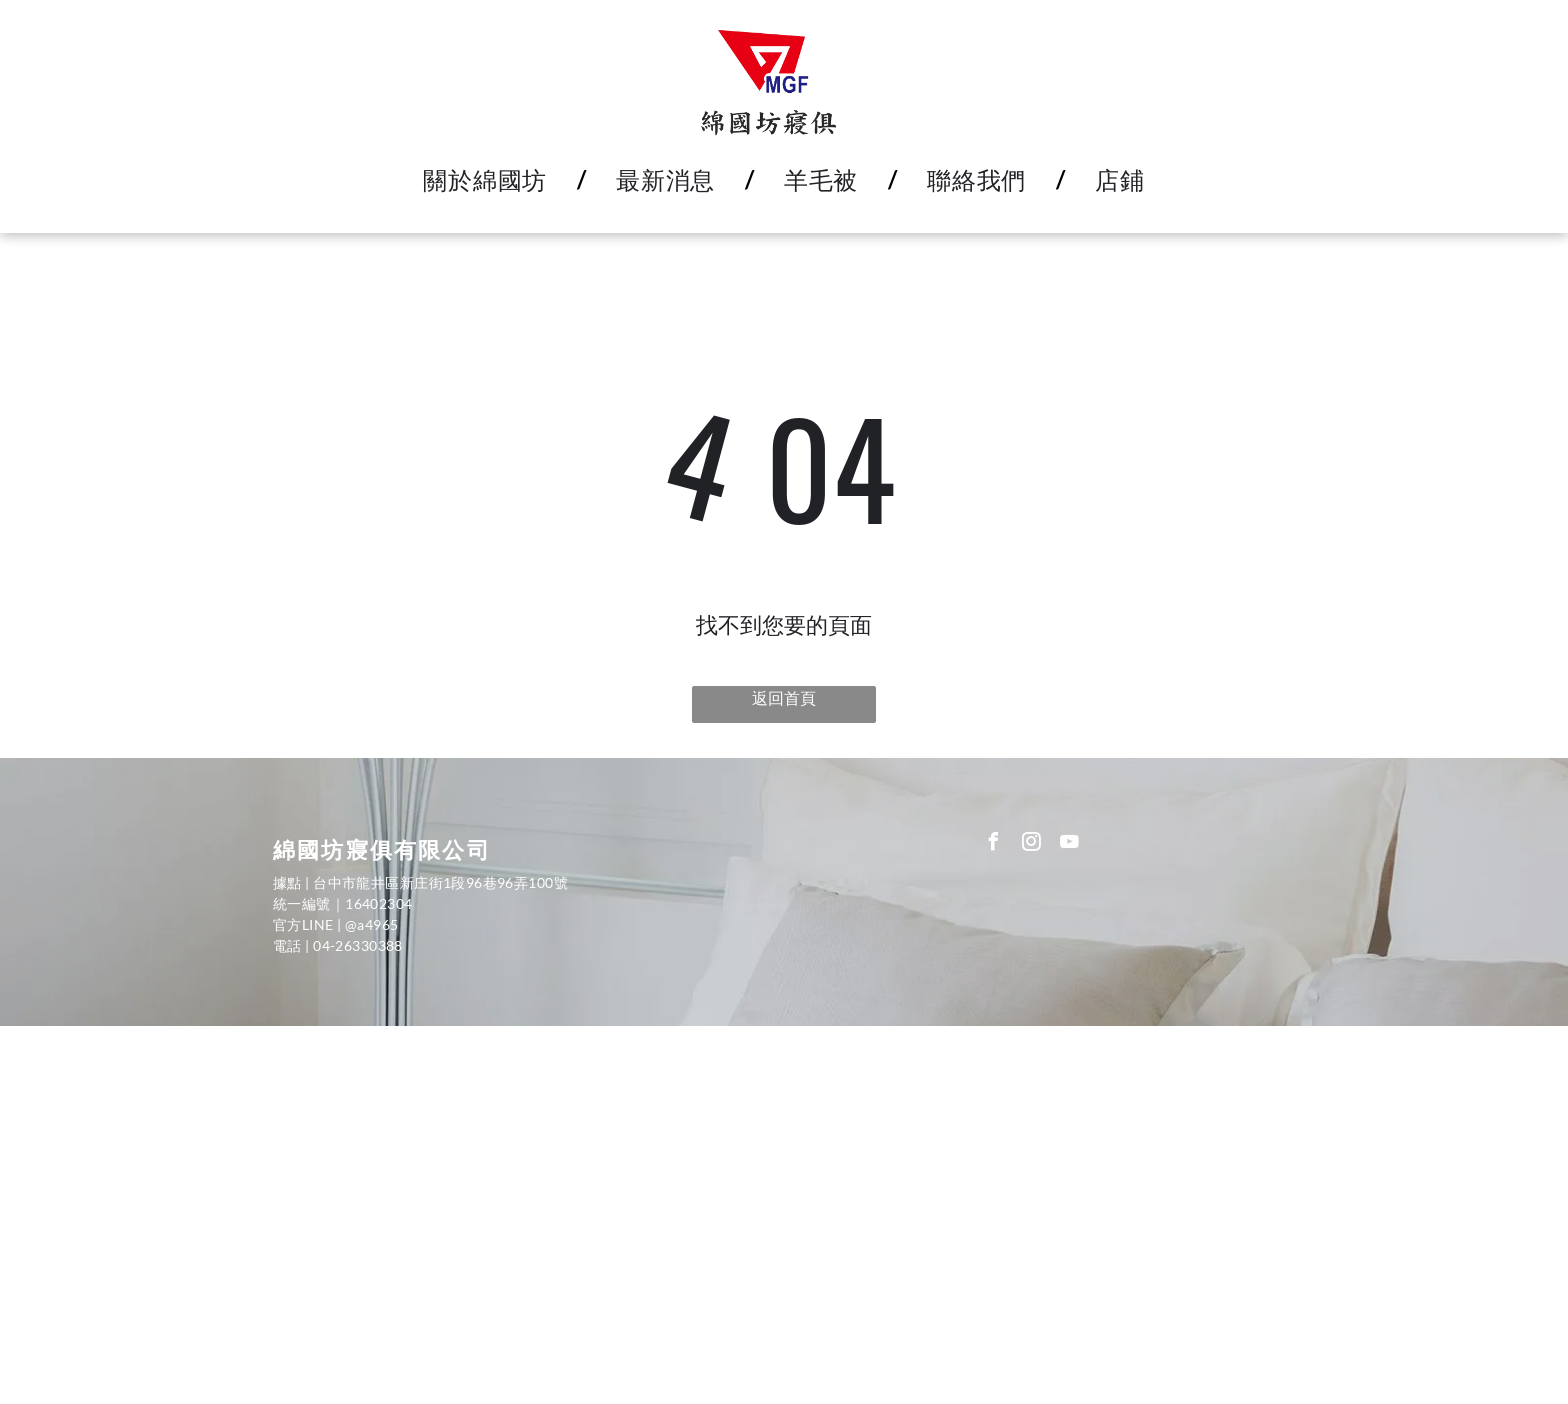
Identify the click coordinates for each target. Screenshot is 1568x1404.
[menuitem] (489, 180)
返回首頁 (784, 697)
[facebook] (994, 844)
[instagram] (1032, 844)
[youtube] (1070, 844)
